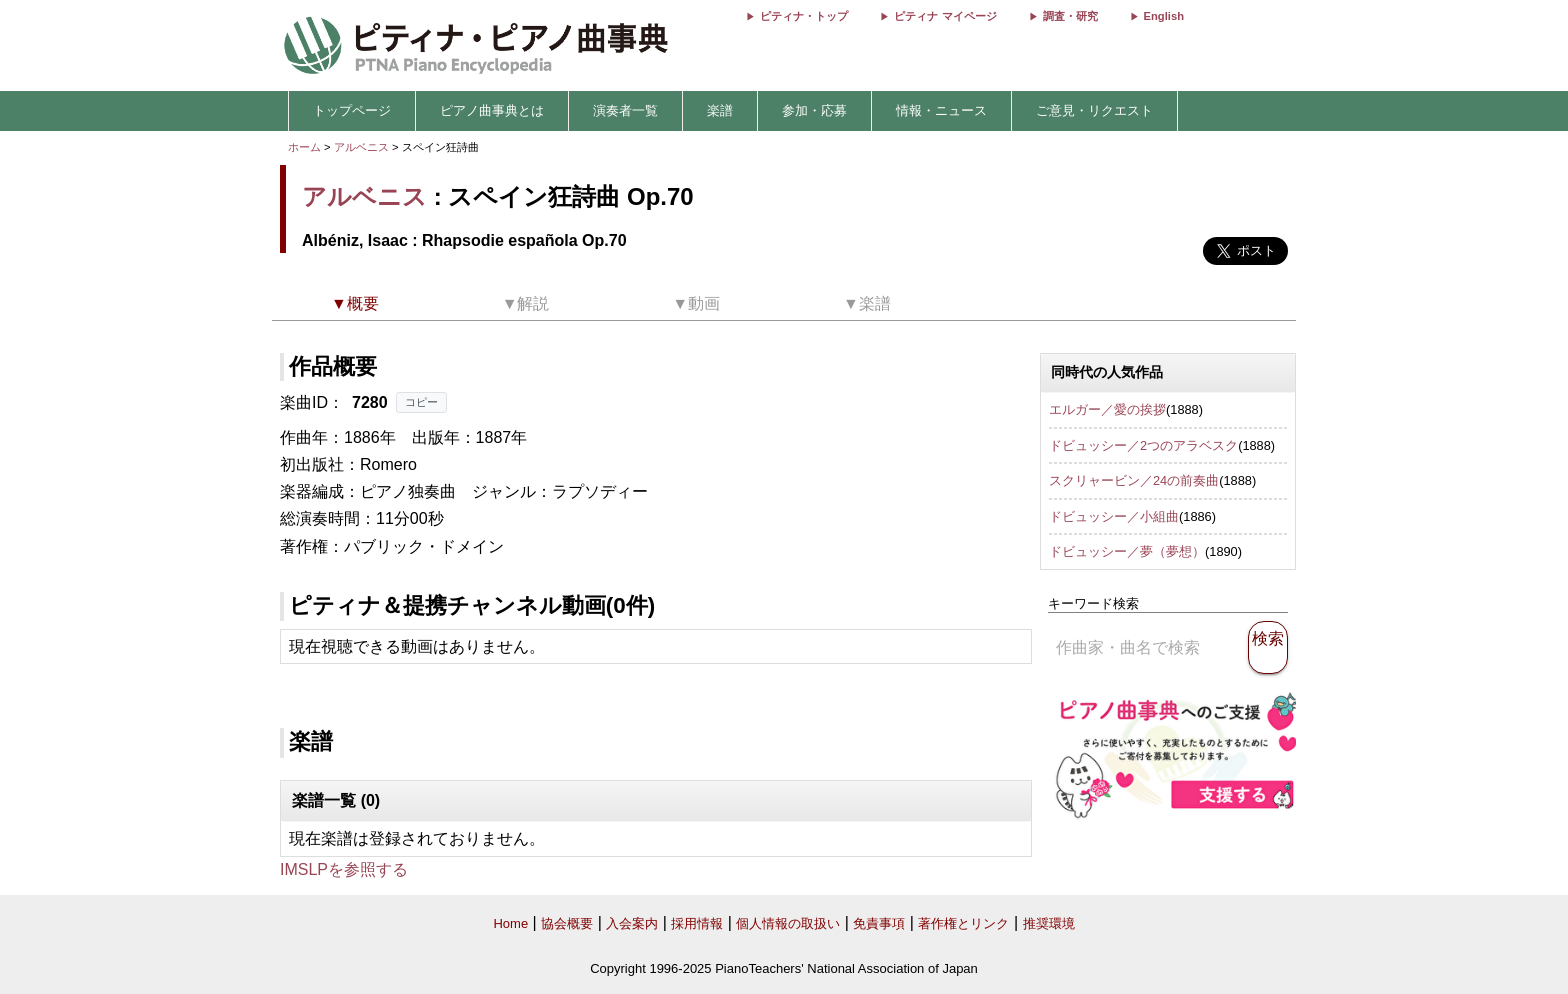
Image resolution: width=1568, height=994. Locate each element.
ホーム (304, 147)
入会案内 (632, 923)
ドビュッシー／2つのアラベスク (1143, 445)
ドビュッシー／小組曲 (1114, 516)
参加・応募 (814, 110)
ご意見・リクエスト (1094, 110)
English (1164, 16)
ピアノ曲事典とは (492, 110)
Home (510, 923)
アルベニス (361, 147)
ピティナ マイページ (945, 16)
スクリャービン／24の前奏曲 (1134, 480)
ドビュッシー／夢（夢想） (1127, 551)
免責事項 (879, 923)
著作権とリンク (963, 923)
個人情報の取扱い (788, 923)
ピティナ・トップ (804, 16)
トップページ (352, 110)
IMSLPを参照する (344, 869)
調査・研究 (1070, 16)
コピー (421, 402)
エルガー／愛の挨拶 (1107, 409)
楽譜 (720, 110)
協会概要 (567, 923)
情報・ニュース (941, 110)
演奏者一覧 (625, 110)
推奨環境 (1049, 923)
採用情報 (697, 923)
